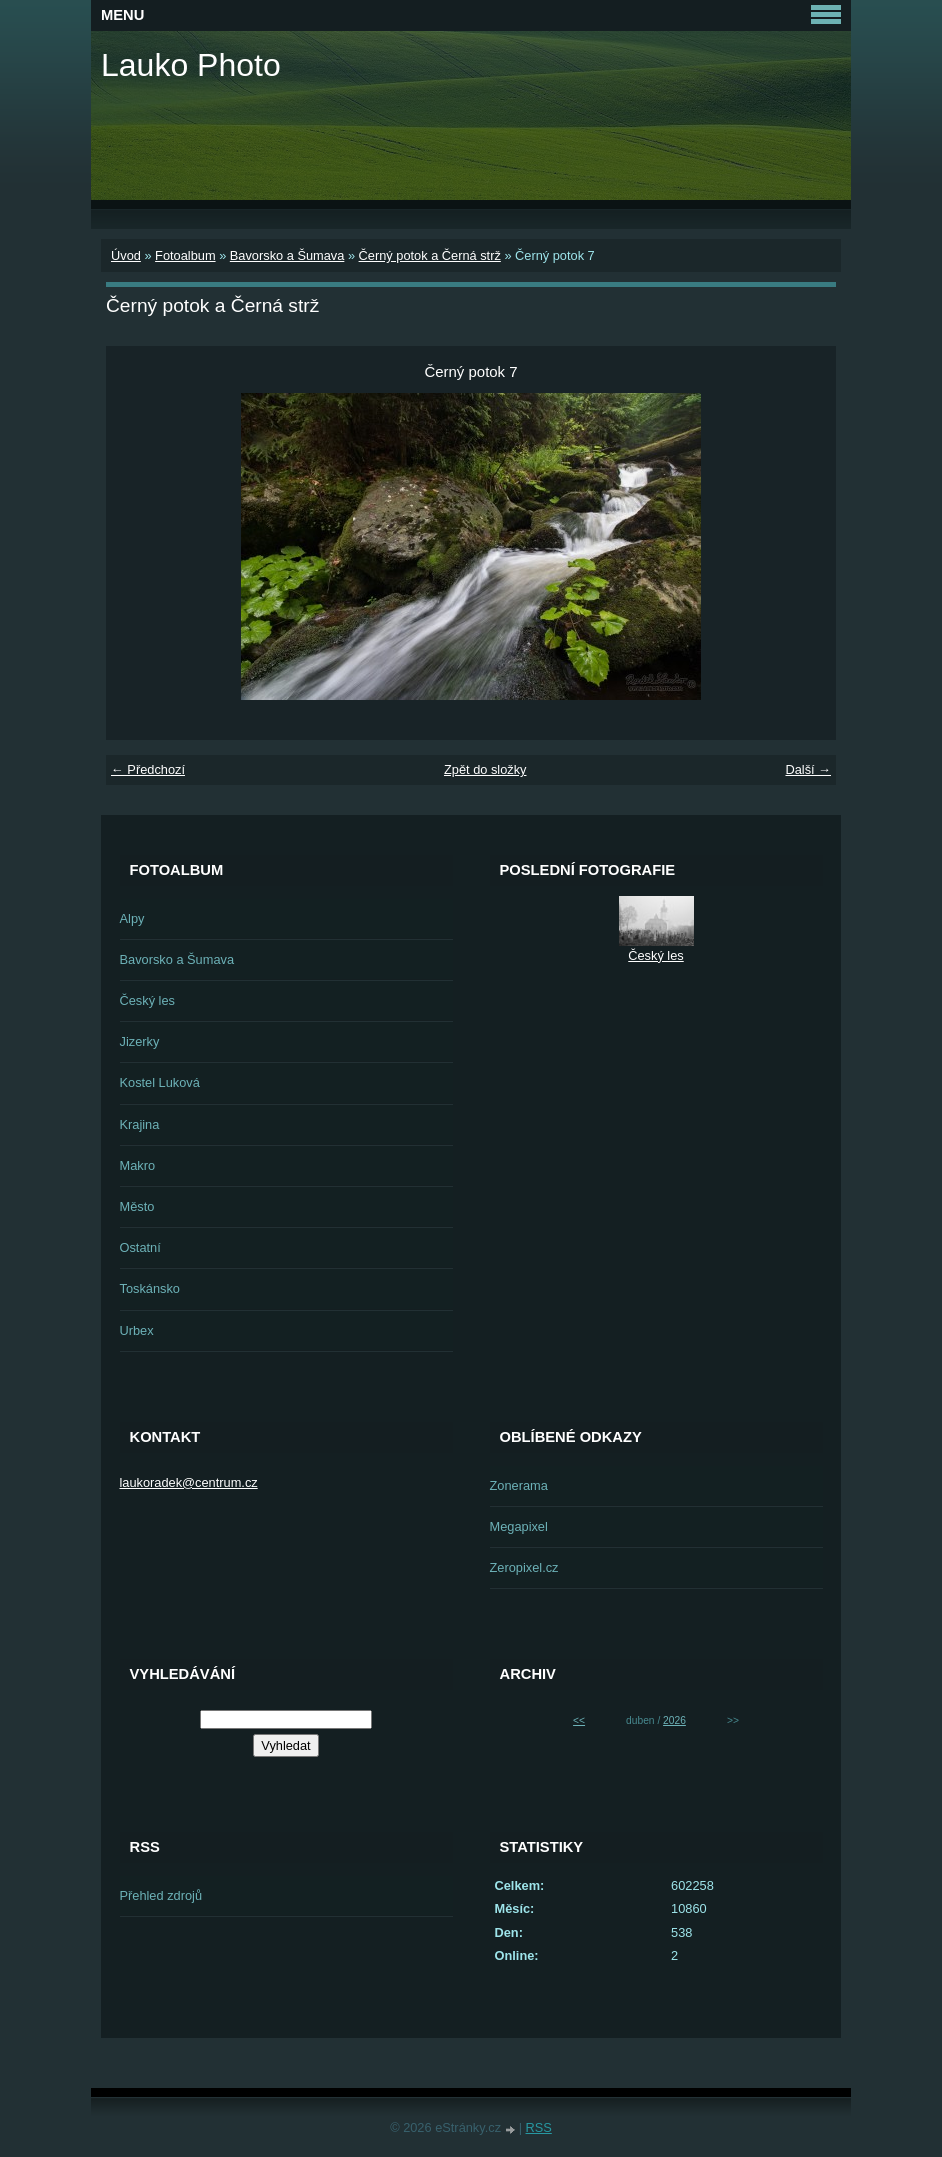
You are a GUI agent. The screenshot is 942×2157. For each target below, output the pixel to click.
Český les (147, 1000)
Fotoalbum (185, 255)
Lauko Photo (191, 65)
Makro (138, 1165)
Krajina (140, 1124)
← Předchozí (148, 769)
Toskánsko (150, 1288)
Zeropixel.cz (524, 1567)
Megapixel (519, 1526)
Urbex (137, 1330)
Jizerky (140, 1041)
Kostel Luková (160, 1082)
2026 (674, 1720)
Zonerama (519, 1485)
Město (137, 1206)
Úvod (126, 255)
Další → (808, 769)
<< (579, 1720)
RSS (539, 2127)
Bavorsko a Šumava (287, 255)
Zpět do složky (485, 769)
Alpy (132, 918)
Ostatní (140, 1247)
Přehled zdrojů (161, 1895)
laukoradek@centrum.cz (189, 1482)
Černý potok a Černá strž (430, 255)
